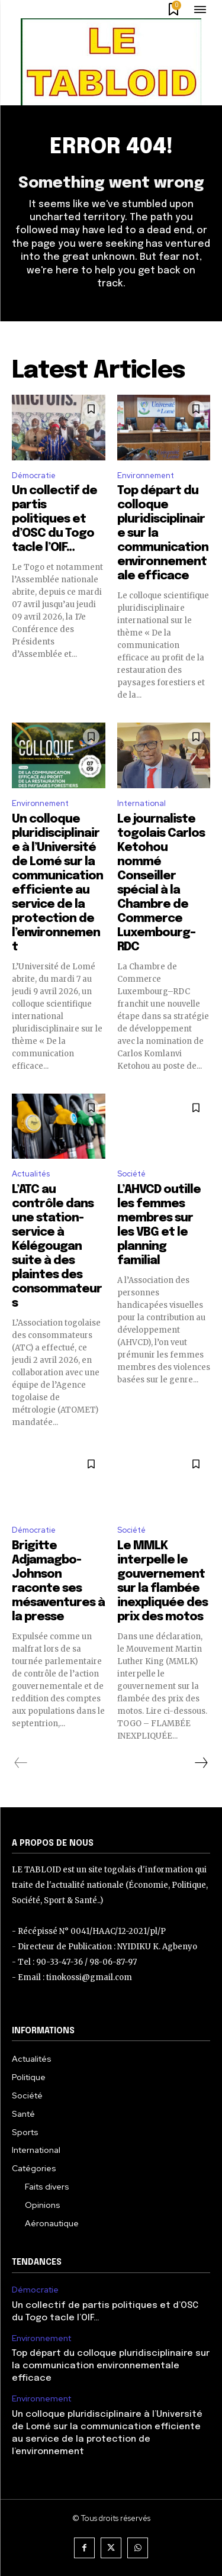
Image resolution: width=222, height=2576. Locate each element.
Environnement (145, 475)
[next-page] (200, 1763)
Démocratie (34, 475)
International (141, 803)
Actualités (31, 1174)
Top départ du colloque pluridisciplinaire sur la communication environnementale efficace (111, 2366)
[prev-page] (21, 1763)
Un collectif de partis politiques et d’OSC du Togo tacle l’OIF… (54, 519)
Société (131, 1174)
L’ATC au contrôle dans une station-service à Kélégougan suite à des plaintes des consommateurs (57, 1247)
